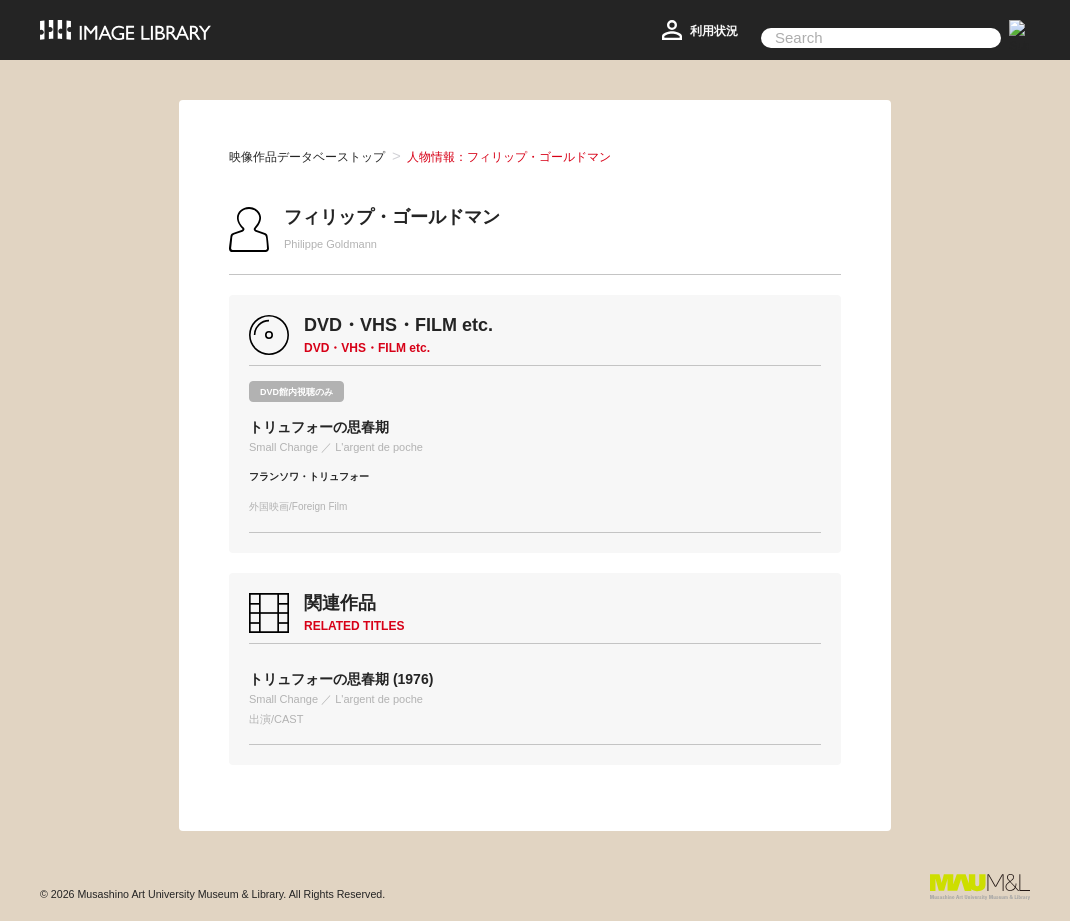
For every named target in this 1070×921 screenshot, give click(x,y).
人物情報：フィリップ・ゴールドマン (509, 157)
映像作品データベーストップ (307, 157)
